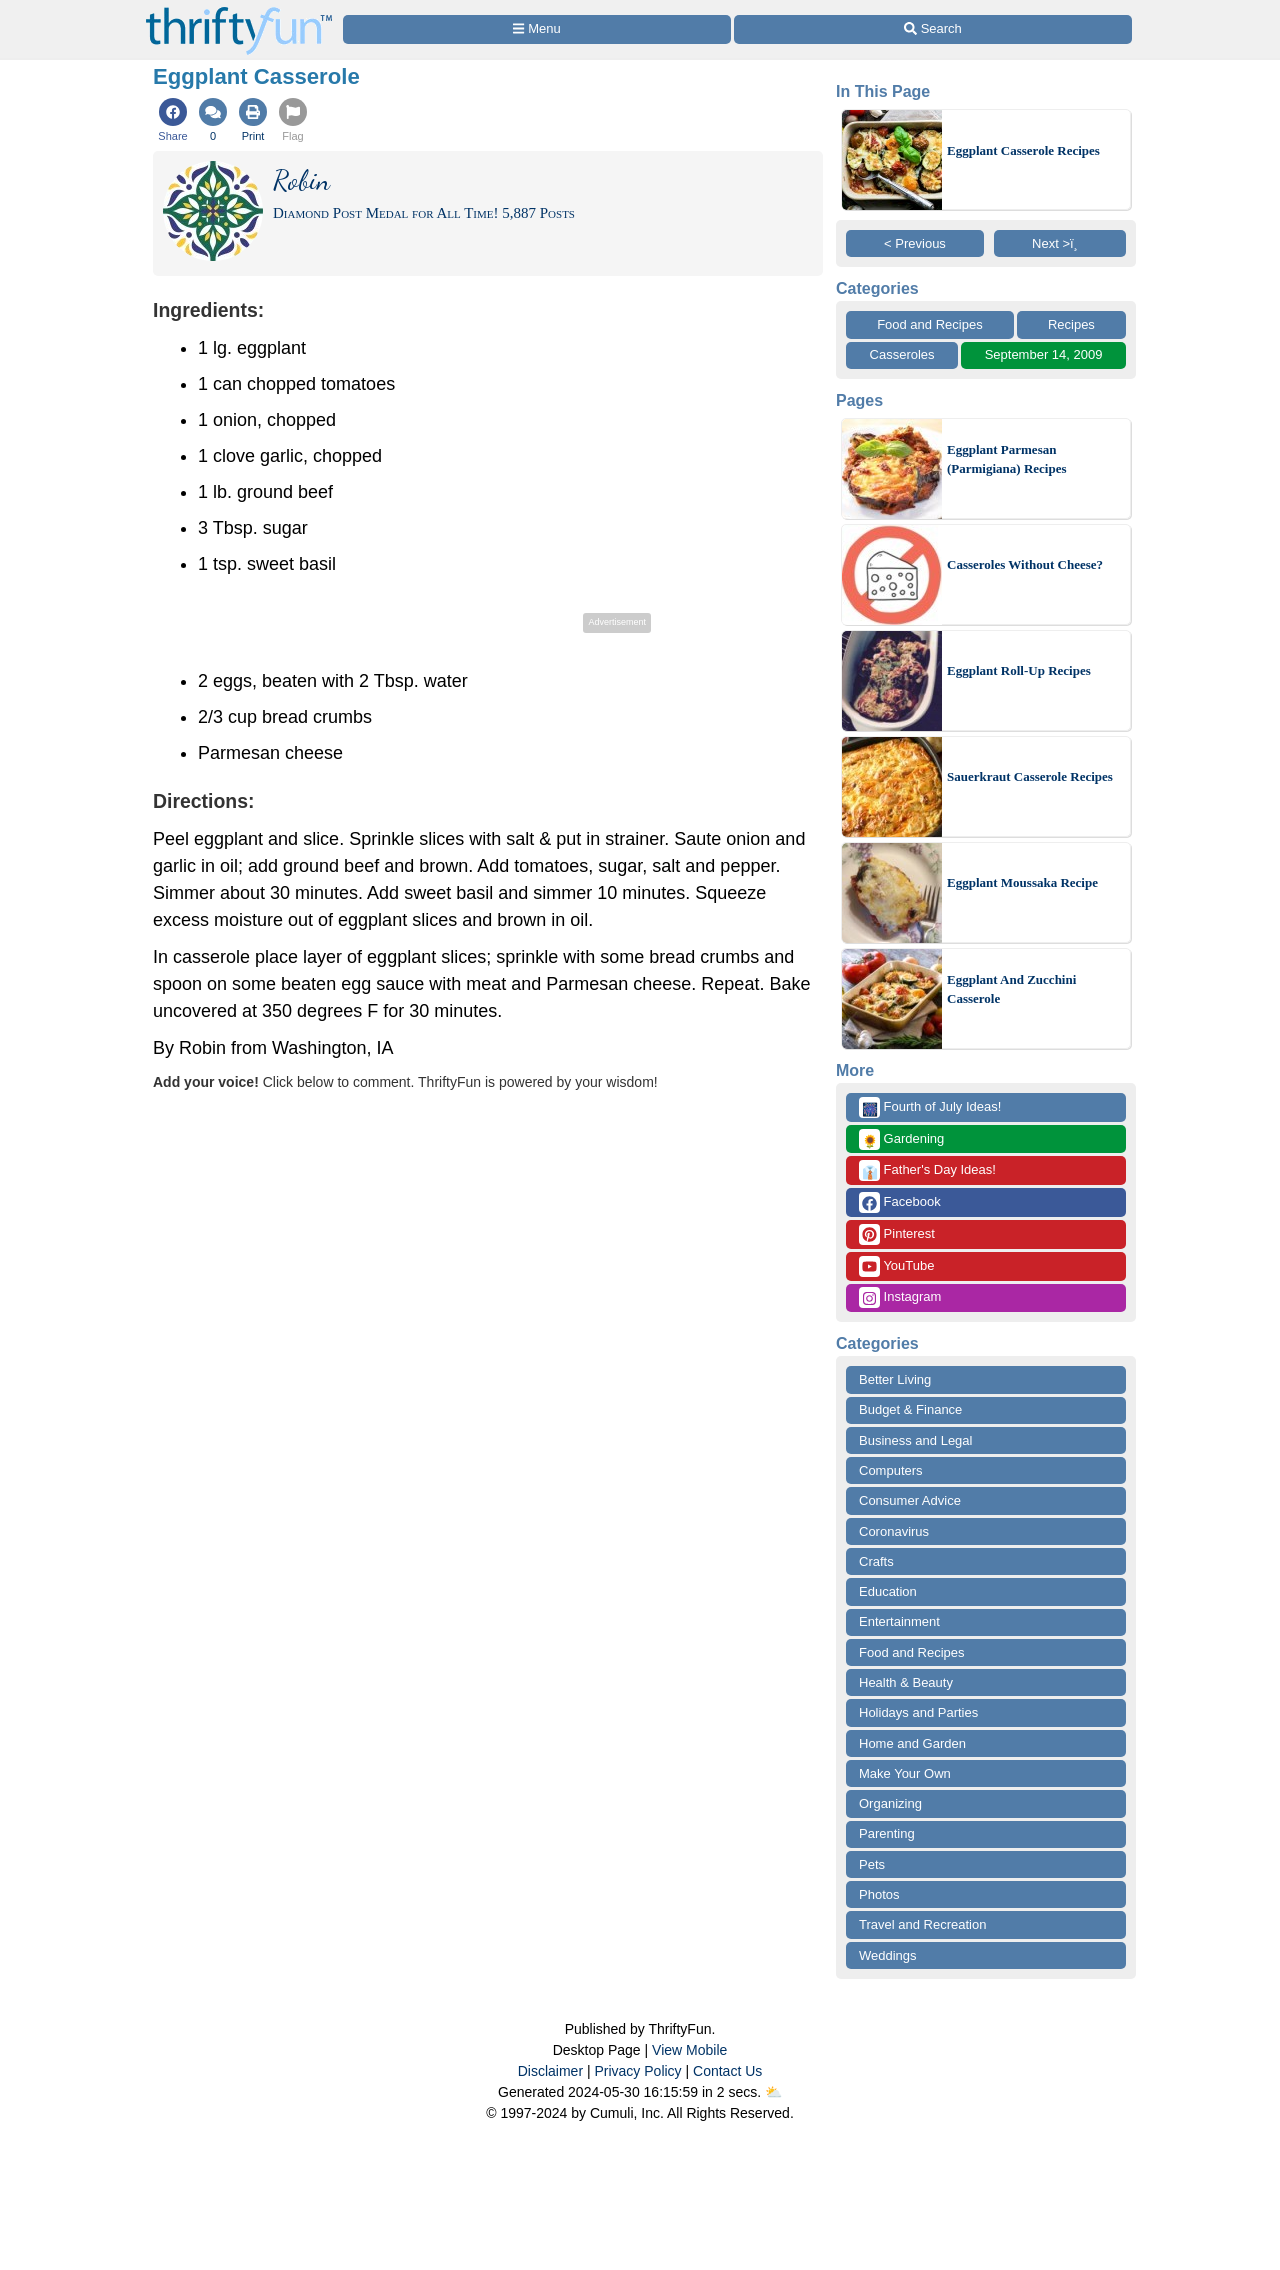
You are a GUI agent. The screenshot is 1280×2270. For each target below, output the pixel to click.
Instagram (900, 1297)
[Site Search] (933, 29)
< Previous (915, 243)
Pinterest (897, 1234)
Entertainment (899, 1621)
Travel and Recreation (922, 1924)
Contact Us (727, 2071)
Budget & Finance (910, 1409)
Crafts (876, 1561)
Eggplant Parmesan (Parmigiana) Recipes (1007, 459)
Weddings (888, 1955)
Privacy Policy (637, 2071)
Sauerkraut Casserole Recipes (1030, 776)
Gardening (901, 1139)
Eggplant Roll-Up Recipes (1019, 670)
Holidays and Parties (918, 1712)
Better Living (895, 1379)
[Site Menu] (537, 29)
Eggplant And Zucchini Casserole (1011, 989)
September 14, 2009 (1044, 354)
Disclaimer (550, 2071)
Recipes (1071, 324)
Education (888, 1591)
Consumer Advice (910, 1500)
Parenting (887, 1833)
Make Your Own (905, 1773)
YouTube (896, 1266)
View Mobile (689, 2050)
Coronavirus (894, 1531)
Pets (872, 1864)
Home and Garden (912, 1743)
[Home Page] (239, 11)
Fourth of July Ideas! (930, 1107)
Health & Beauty (906, 1682)
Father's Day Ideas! (927, 1170)
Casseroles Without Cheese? (1025, 564)
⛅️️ (773, 2092)
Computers (891, 1470)
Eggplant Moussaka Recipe (1022, 882)
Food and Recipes (930, 324)
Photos (879, 1894)
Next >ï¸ (1060, 243)
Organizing (890, 1803)
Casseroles (902, 354)
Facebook (900, 1202)
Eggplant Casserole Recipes (1023, 150)
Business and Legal (915, 1440)
